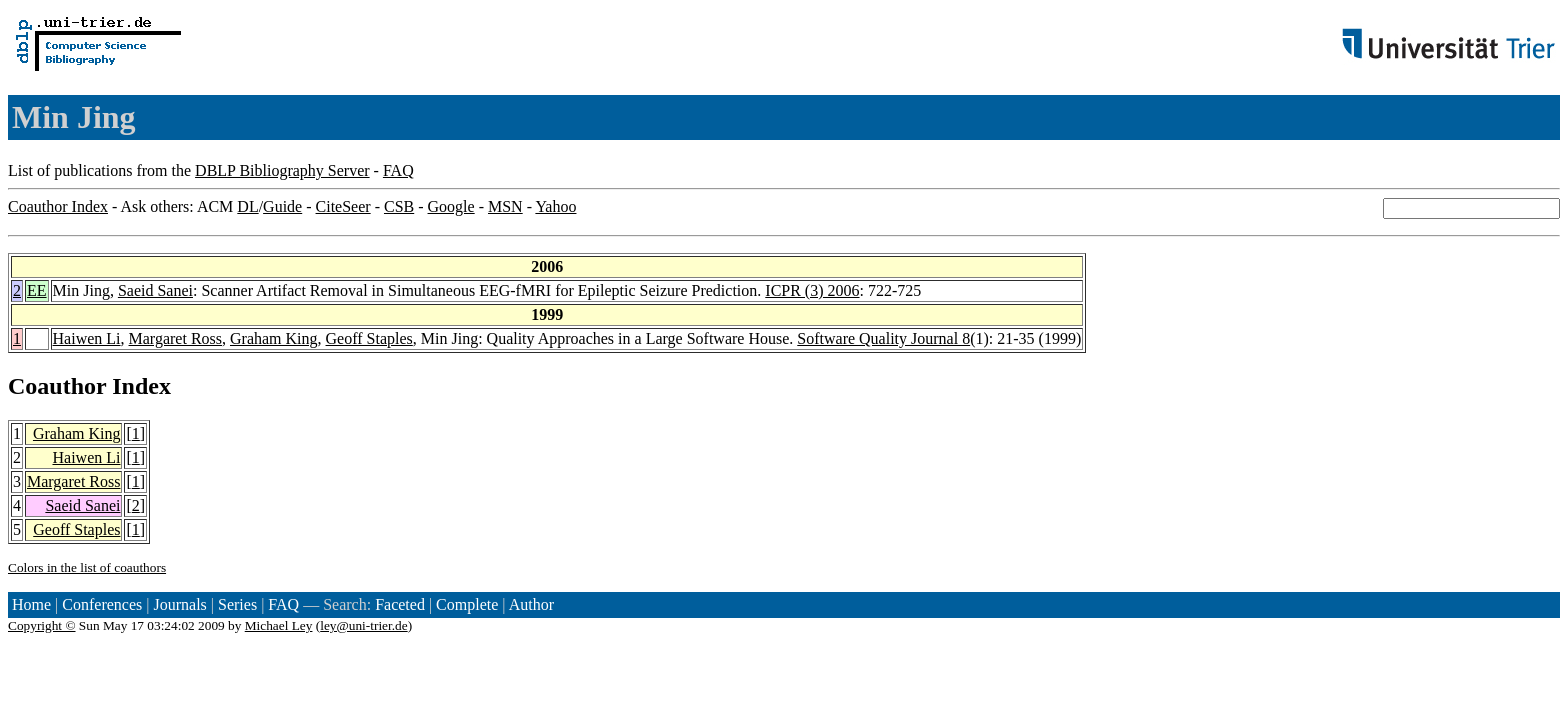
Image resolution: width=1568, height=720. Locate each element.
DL (247, 206)
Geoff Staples (369, 338)
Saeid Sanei (155, 290)
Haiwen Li (87, 338)
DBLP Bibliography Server (282, 170)
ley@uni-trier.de (363, 625)
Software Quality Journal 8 (883, 338)
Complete (467, 604)
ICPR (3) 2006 (812, 290)
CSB (399, 206)
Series (237, 604)
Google (451, 206)
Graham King (274, 338)
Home (31, 604)
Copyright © (42, 625)
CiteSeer (343, 206)
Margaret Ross (175, 338)
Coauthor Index (58, 206)
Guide (282, 206)
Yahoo (555, 206)
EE (37, 290)
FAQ (398, 170)
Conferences (102, 604)
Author (531, 604)
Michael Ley (279, 625)
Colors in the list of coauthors (87, 567)
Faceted (400, 604)
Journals (179, 604)
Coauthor (57, 386)
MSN (505, 206)
